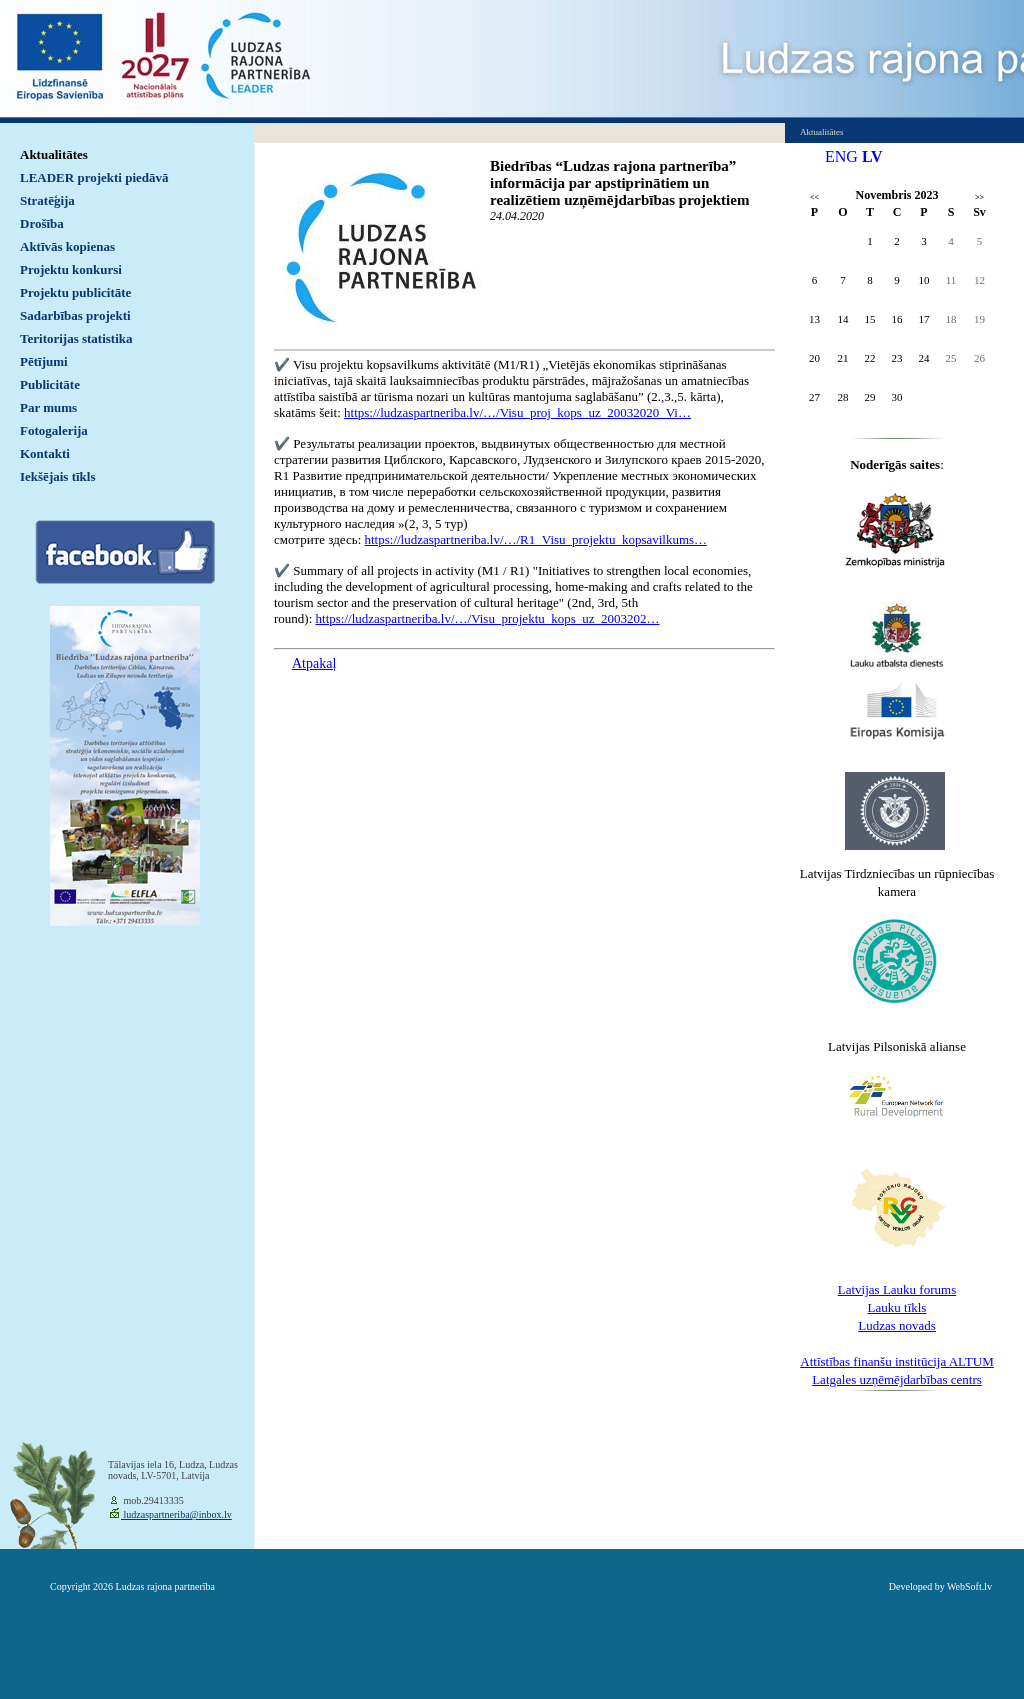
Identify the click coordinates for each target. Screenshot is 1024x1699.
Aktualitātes (54, 154)
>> (979, 197)
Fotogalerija (54, 430)
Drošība (42, 223)
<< (814, 197)
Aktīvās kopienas (67, 246)
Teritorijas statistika (76, 338)
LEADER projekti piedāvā (94, 177)
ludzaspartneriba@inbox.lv (176, 1514)
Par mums (48, 407)
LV (872, 156)
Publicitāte (50, 384)
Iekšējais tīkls (57, 476)
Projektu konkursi (71, 269)
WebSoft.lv (969, 1586)
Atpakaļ (314, 663)
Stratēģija (47, 200)
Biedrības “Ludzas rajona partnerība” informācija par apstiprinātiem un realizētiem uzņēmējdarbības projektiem (619, 183)
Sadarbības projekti (75, 315)
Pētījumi (44, 361)
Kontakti (45, 453)
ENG (841, 156)
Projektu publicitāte (75, 292)
